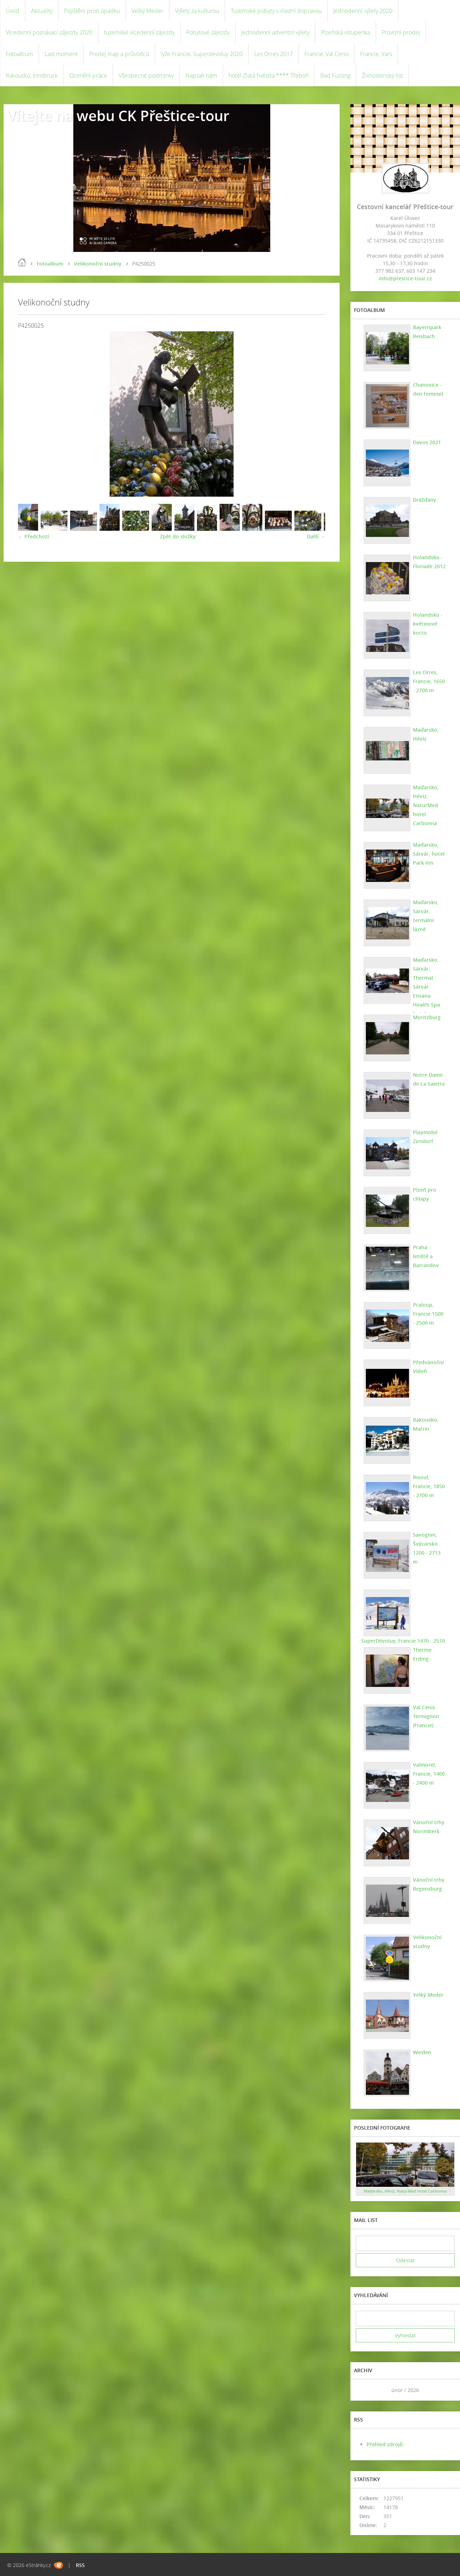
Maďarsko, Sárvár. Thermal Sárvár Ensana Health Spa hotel (426, 986)
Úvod (12, 11)
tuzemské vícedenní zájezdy (139, 32)
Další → (316, 536)
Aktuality (41, 11)
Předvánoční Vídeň (428, 1367)
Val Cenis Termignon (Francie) (426, 1716)
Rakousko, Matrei (425, 1424)
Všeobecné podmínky (146, 75)
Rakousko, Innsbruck (32, 75)
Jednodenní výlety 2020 (362, 11)
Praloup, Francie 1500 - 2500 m (428, 1313)
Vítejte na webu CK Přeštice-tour (118, 115)
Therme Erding (422, 1654)
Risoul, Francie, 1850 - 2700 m (429, 1486)
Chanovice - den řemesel (428, 389)
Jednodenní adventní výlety (275, 32)
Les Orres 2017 (273, 54)
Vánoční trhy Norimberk (429, 1827)
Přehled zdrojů (385, 2444)
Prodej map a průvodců (119, 54)
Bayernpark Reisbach (427, 332)
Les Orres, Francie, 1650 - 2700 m (429, 681)
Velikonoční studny (97, 263)
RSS (80, 2565)
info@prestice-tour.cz (405, 278)
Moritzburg (427, 1017)
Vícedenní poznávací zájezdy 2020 (49, 32)
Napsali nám (201, 75)
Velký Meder (148, 11)
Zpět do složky (178, 536)
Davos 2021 (427, 442)
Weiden (422, 2052)
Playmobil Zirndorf (425, 1137)
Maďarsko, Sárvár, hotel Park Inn (429, 853)
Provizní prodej (401, 32)
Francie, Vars (376, 54)
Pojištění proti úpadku (92, 11)
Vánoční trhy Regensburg (429, 1884)
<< (364, 2390)
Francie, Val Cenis (326, 54)
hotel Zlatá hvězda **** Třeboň (269, 75)
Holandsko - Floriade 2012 (429, 562)
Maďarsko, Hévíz (426, 734)
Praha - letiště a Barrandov (426, 1256)
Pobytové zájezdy (208, 32)
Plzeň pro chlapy (424, 1194)
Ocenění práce (88, 75)
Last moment (61, 54)
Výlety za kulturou (197, 11)
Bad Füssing (335, 75)
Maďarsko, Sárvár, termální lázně (426, 916)
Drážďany (424, 499)
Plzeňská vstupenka (345, 32)
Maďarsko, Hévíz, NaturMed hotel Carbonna (426, 805)
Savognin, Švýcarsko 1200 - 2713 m (427, 1548)
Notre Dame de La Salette (429, 1079)
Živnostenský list (382, 75)
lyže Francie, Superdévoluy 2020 (202, 54)
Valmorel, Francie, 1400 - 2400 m (429, 1773)
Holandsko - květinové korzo (428, 623)
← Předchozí (33, 536)
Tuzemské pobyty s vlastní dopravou (276, 11)
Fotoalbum (19, 54)
